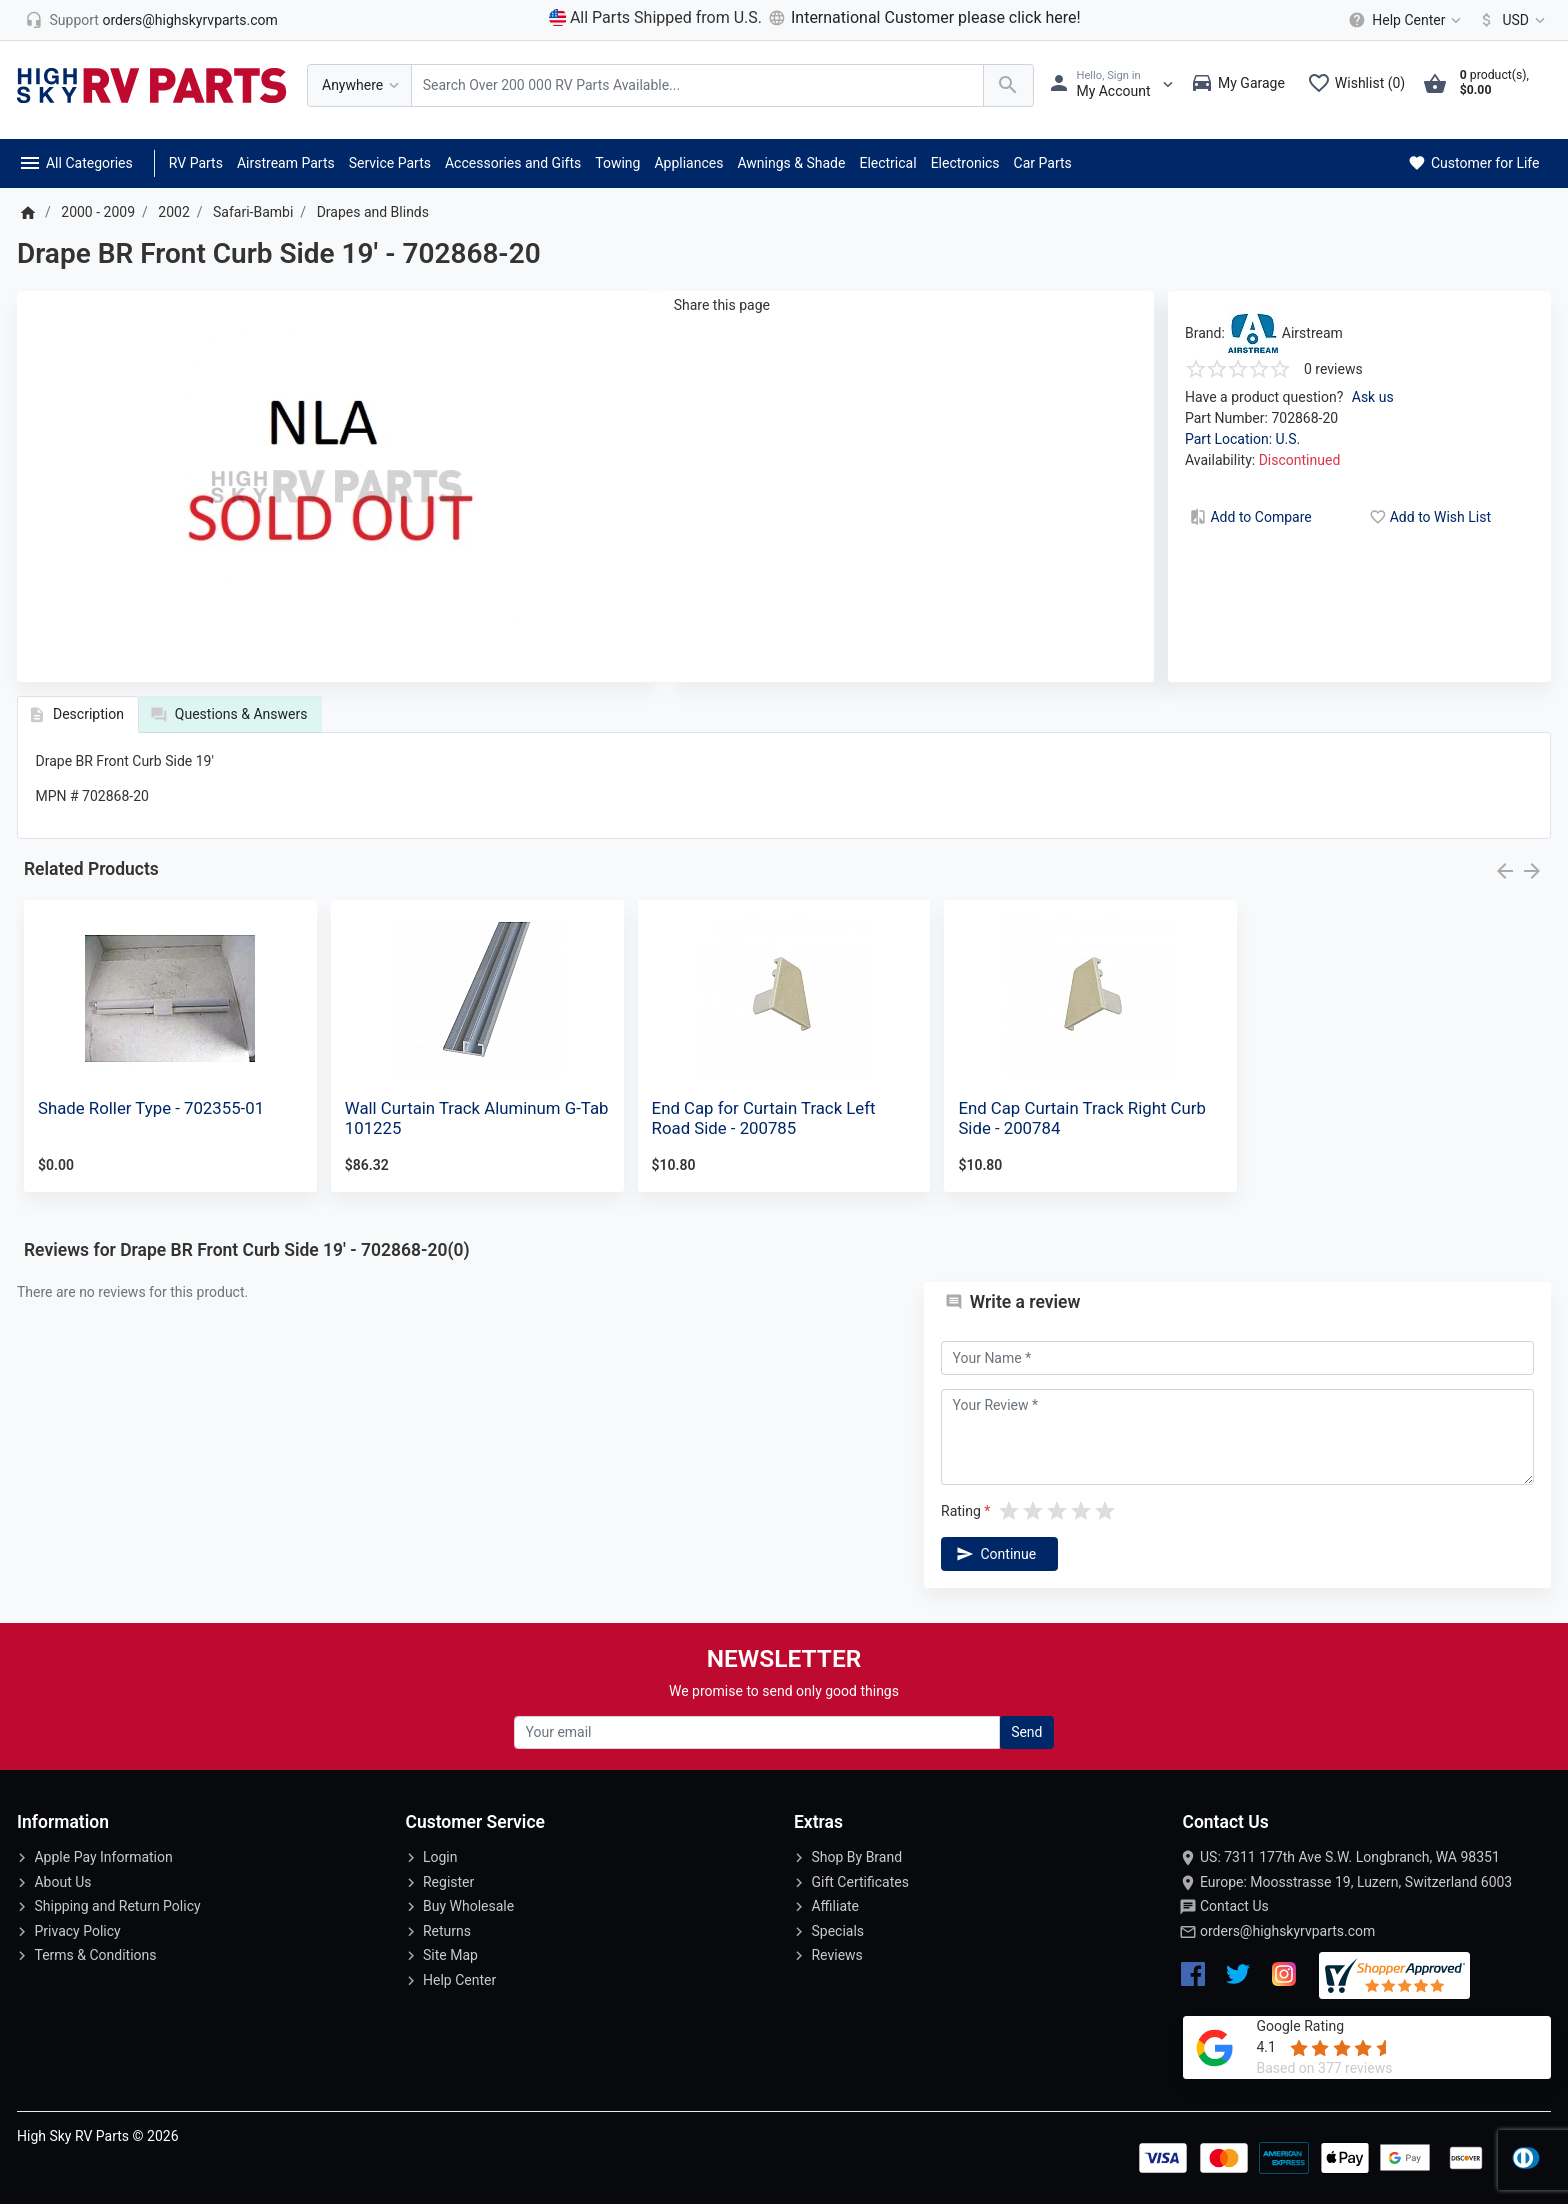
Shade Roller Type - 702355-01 (151, 1108)
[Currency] (1508, 20)
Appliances (688, 163)
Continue (995, 1554)
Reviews (836, 1955)
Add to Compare (1249, 517)
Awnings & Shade (791, 163)
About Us (62, 1882)
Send (1026, 1732)
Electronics (965, 163)
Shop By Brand (856, 1857)
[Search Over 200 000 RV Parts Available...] (697, 85)
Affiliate (835, 1906)
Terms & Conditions (95, 1955)
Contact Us (1234, 1906)
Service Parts (390, 163)
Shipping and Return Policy (117, 1906)
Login (440, 1857)
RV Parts (196, 163)
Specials (837, 1931)
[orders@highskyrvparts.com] (151, 20)
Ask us (1373, 397)
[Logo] (152, 84)
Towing (617, 163)
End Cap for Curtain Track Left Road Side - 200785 (764, 1118)
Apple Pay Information (103, 1857)
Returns (447, 1931)
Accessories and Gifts (513, 163)
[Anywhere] (359, 85)
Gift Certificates (859, 1882)
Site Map (450, 1955)
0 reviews (1333, 369)
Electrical (887, 163)
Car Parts (1043, 163)
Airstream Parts (286, 163)
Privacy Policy (77, 1931)
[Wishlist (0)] (1361, 85)
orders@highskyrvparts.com (1287, 1931)
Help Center (459, 1980)
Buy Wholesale (468, 1906)
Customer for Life (1472, 163)
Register (448, 1882)
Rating (961, 1511)
